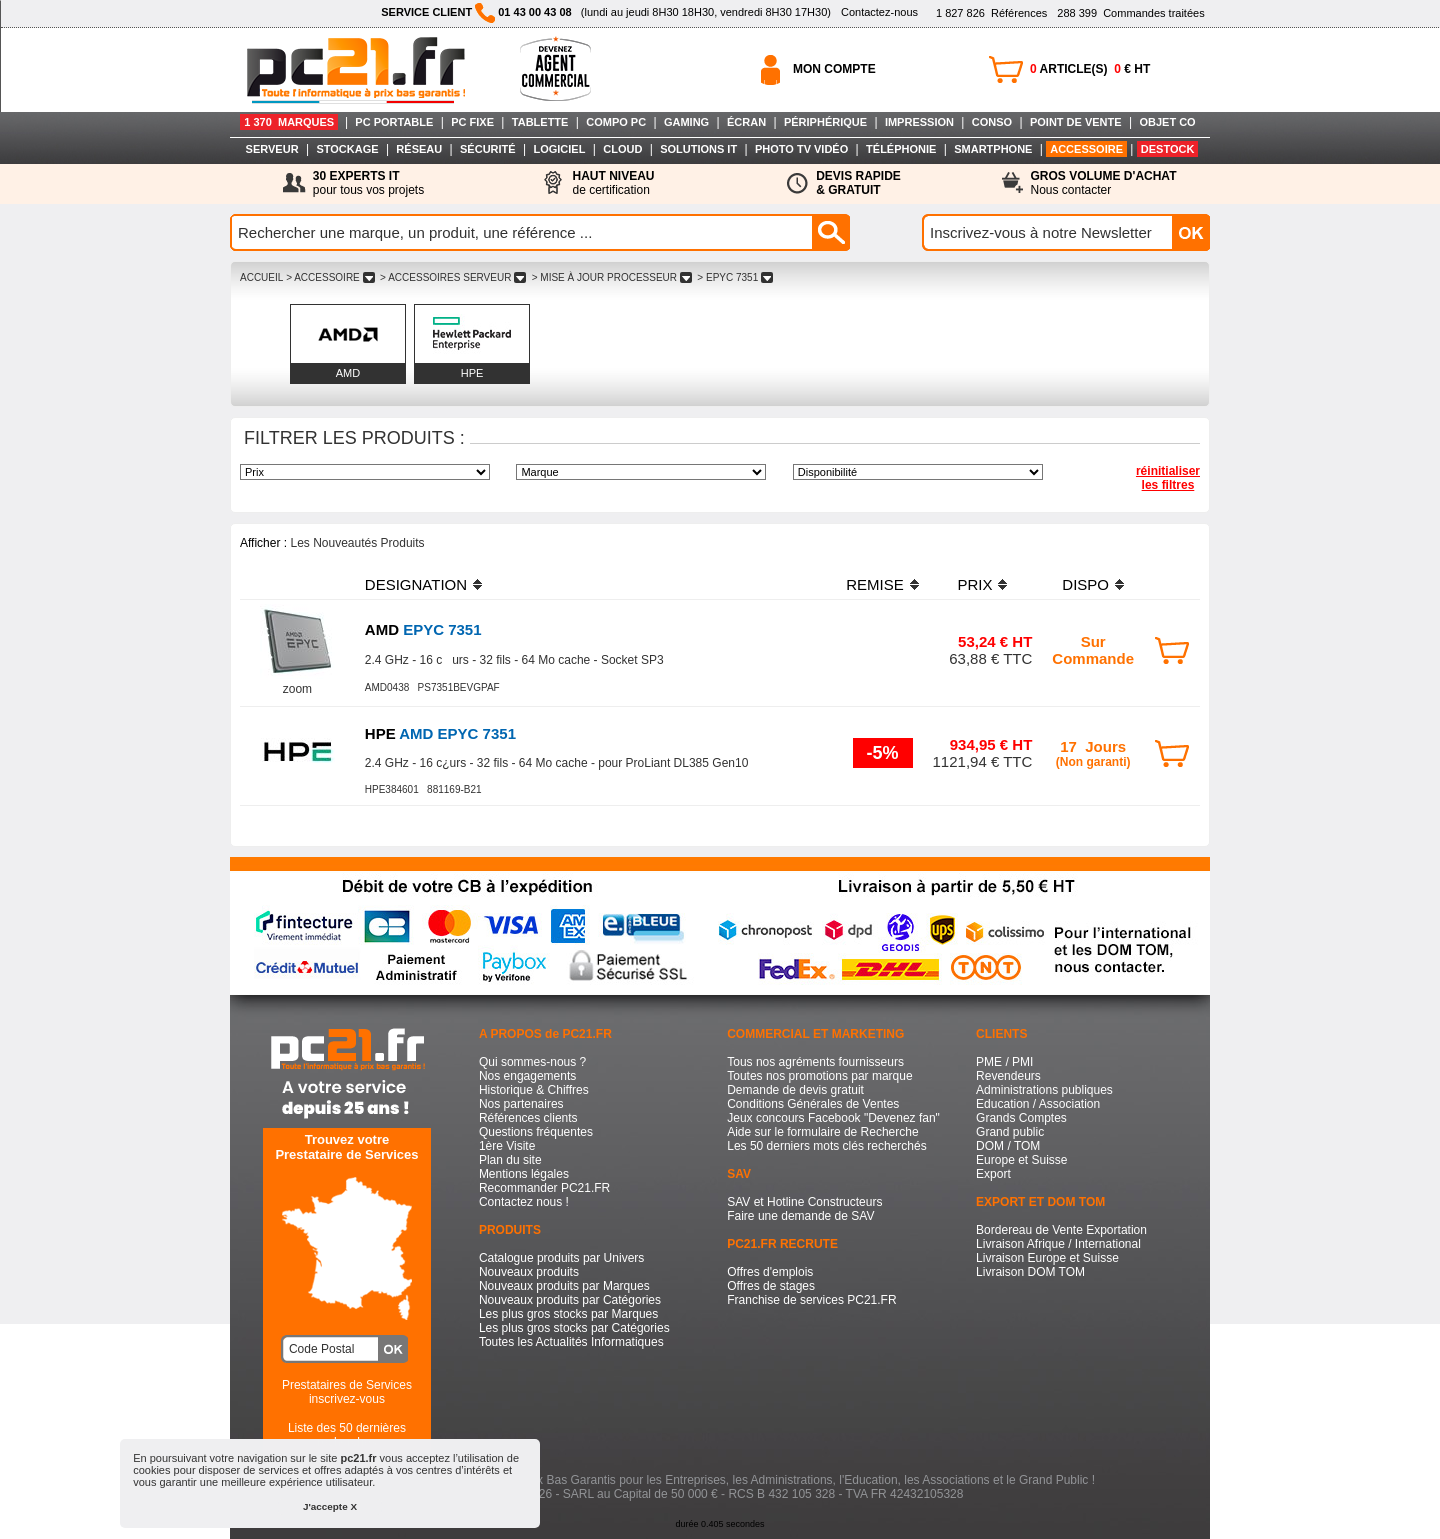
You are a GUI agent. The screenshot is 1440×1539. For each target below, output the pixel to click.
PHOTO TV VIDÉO (801, 149)
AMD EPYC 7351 (440, 733)
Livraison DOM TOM (1030, 1272)
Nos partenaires (521, 1104)
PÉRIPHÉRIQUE (825, 122)
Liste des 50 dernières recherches (347, 1435)
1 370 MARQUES (289, 122)
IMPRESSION (919, 122)
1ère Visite (507, 1146)
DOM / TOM (1008, 1146)
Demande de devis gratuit (795, 1090)
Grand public (1010, 1132)
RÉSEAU (419, 149)
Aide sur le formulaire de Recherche (822, 1132)
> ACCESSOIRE (330, 277)
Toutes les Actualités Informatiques (571, 1342)
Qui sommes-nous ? (532, 1062)
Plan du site (510, 1160)
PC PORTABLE (394, 122)
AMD (348, 373)
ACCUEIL (261, 277)
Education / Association (1038, 1104)
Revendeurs (1008, 1076)
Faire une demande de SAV (800, 1216)
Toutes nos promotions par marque (819, 1076)
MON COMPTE (834, 69)
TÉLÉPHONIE (901, 149)
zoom (297, 689)
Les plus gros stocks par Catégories (574, 1328)
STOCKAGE (347, 149)
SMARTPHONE (993, 149)
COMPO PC (616, 122)
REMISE (875, 584)
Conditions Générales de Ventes (813, 1104)
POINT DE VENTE (1076, 122)
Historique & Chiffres (534, 1090)
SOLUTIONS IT (698, 149)
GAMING (686, 122)
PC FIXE (472, 122)
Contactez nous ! (524, 1202)
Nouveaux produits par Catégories (570, 1300)
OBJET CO (1167, 122)
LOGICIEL (559, 149)
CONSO (992, 122)
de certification (613, 183)
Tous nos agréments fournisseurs (815, 1062)
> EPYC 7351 (735, 277)
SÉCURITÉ (488, 149)
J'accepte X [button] (330, 1506)
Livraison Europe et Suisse (1047, 1258)
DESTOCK (1168, 149)
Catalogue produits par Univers (561, 1258)
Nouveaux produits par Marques (564, 1286)
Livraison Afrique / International (1058, 1244)
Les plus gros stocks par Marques (568, 1314)
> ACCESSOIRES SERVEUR (453, 277)
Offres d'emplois (770, 1272)
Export (993, 1174)
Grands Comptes (1021, 1118)
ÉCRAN (746, 122)
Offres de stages (771, 1286)
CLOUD (622, 149)
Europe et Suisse (1021, 1160)
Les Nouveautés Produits (357, 543)
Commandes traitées (1130, 13)
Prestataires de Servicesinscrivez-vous (347, 1392)
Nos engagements (527, 1076)
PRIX (974, 584)
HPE (472, 373)
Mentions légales (524, 1174)
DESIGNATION (416, 584)
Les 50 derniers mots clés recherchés (826, 1146)
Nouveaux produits (529, 1272)
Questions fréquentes (536, 1132)
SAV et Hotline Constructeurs (804, 1202)
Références (991, 13)
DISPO (1085, 584)
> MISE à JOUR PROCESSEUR (612, 277)
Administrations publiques (1044, 1090)
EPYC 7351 (423, 629)
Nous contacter (1104, 183)
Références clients (528, 1118)
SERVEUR (272, 149)
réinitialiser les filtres (1168, 478)
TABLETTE (540, 122)
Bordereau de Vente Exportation (1061, 1230)
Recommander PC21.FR (544, 1188)
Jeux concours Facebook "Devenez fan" (833, 1118)
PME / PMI (1004, 1062)
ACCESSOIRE (1086, 149)
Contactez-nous (879, 12)
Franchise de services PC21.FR (811, 1300)
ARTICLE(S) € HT (1090, 69)
